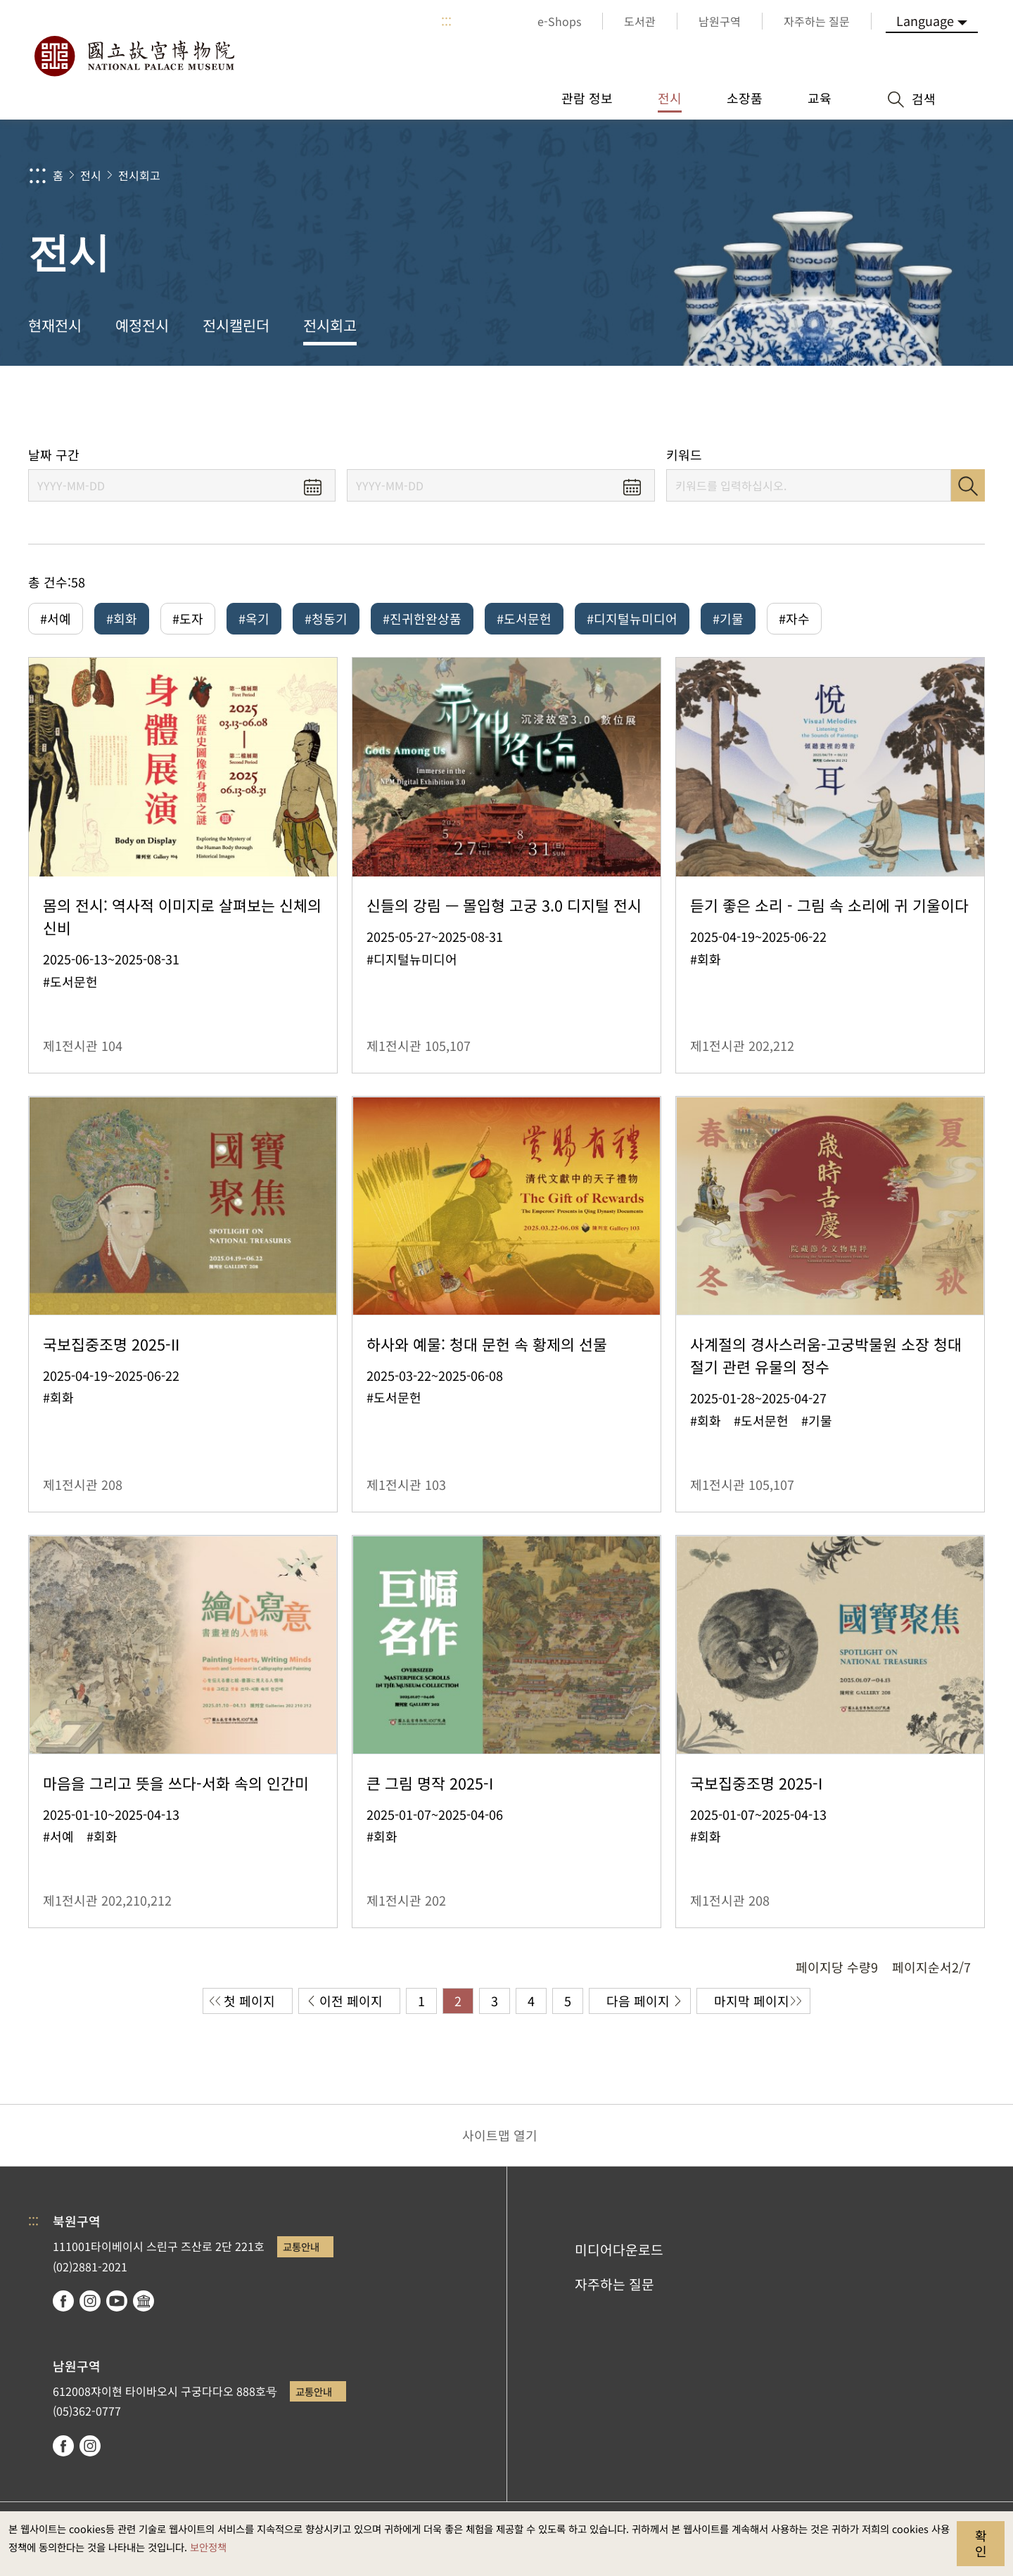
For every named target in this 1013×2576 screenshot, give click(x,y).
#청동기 (326, 618)
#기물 (728, 618)
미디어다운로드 (619, 2249)
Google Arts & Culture (143, 2301)
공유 (845, 406)
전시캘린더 (236, 325)
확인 (981, 2543)
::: (446, 21)
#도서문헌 (524, 618)
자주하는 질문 (614, 2284)
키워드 (684, 455)
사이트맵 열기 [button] (499, 2135)
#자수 (794, 618)
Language (925, 20)
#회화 (121, 618)
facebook (63, 2301)
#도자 (187, 618)
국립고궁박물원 (133, 56)
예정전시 (142, 325)
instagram (90, 2301)
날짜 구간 (53, 455)
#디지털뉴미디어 (632, 618)
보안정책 (208, 2546)
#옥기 (253, 618)
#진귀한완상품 (422, 618)
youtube (116, 2301)
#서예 (55, 618)
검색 (968, 485)
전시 (90, 175)
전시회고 (139, 175)
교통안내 (301, 2246)
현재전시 (55, 325)
